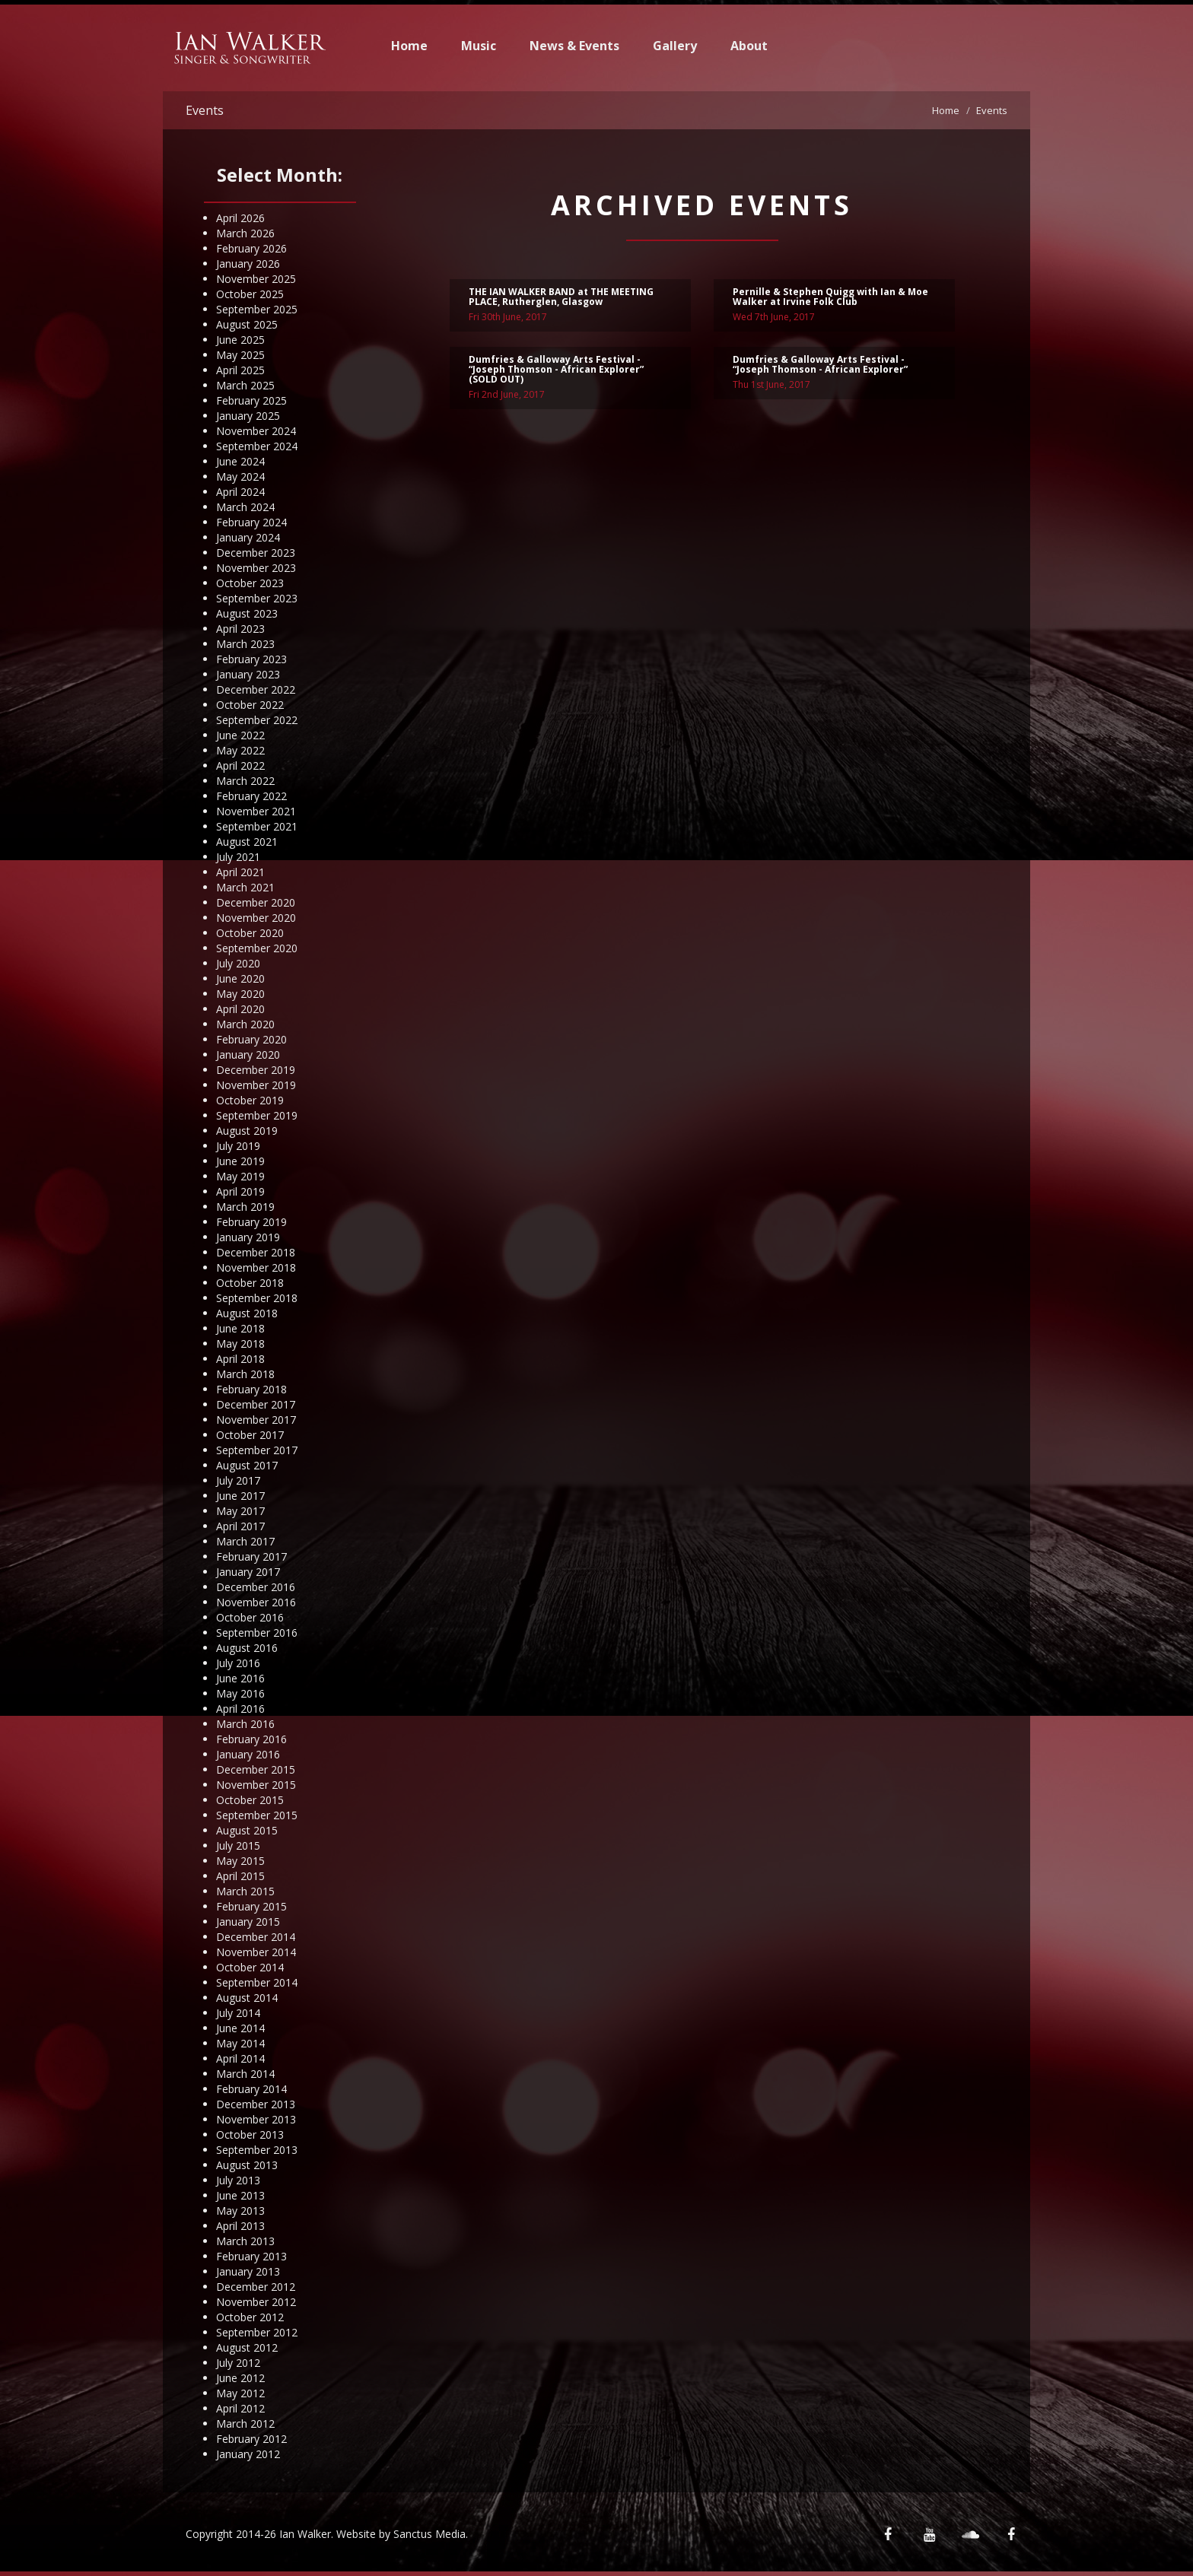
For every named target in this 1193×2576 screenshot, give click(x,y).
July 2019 (238, 1146)
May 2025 (240, 355)
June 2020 (240, 978)
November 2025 (256, 279)
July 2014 (238, 2013)
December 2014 (255, 1937)
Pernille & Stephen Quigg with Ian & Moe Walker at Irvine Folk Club (830, 298)
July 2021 (238, 857)
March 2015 (245, 1891)
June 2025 (240, 339)
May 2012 (240, 2393)
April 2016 (240, 1708)
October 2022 (250, 704)
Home (409, 45)
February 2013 (251, 2256)
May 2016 (240, 1693)
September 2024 (256, 446)
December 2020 (255, 902)
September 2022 (256, 720)
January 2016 (248, 1754)
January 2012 (248, 2454)
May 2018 (240, 1343)
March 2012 (245, 2423)
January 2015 (248, 1921)
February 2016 (251, 1739)
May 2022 (240, 750)
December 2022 (255, 689)
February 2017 (251, 1556)
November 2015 (256, 1784)
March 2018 (245, 1374)
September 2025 (256, 309)
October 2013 (250, 2134)
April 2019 (240, 1191)
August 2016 (247, 1648)
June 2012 (240, 2378)
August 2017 (247, 1465)
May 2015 (240, 1860)
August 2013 (247, 2165)
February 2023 (251, 659)
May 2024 (240, 476)
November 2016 (256, 1602)
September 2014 (256, 1982)
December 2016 (255, 1587)
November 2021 (256, 811)
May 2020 (240, 993)
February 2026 (251, 248)
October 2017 (250, 1435)
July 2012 (238, 2362)
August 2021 (247, 841)
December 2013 (255, 2104)
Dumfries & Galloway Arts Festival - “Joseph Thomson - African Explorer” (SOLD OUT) (556, 372)
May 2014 (240, 2043)
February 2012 (251, 2438)
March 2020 (245, 1024)
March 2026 (245, 233)
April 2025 (240, 370)
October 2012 (250, 2317)
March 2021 (245, 887)
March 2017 (245, 1541)
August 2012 (247, 2347)
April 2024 (240, 491)
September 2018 (256, 1298)
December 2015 (255, 1769)
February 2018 (251, 1389)
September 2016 (256, 1632)
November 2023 (256, 568)
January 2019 (248, 1237)
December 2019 (255, 1069)
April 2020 (240, 1009)
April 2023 (240, 628)
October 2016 (250, 1617)
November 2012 (256, 2302)
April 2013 (240, 2226)
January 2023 (248, 674)
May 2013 (240, 2210)
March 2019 (245, 1206)
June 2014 (240, 2028)
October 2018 (250, 1282)
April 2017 (240, 1526)
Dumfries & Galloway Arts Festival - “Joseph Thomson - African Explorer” (820, 366)
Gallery (675, 45)
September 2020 (256, 948)
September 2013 (256, 2149)
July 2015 (238, 1845)
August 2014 (247, 1997)
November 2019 (256, 1085)
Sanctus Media (429, 2534)
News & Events (574, 45)
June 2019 (240, 1161)
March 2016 (245, 1724)
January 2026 (248, 263)
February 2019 (251, 1222)
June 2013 (240, 2195)
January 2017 (248, 1571)
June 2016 (240, 1678)
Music (478, 45)
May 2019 (240, 1176)
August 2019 (247, 1130)
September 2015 (256, 1815)
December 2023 (255, 552)
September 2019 (256, 1115)
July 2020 (238, 963)
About (749, 45)
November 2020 (256, 917)
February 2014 (251, 2089)
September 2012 (256, 2332)
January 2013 (248, 2271)
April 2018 (240, 1359)
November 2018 (256, 1267)
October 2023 (250, 583)
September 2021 (256, 826)
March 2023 (245, 644)
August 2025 (247, 324)
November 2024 (256, 431)
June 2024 (240, 461)
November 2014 (256, 1952)
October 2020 (250, 933)
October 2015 (250, 1800)
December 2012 (255, 2286)
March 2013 (245, 2241)
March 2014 (245, 2073)
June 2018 (240, 1328)
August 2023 (247, 613)
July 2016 (238, 1663)
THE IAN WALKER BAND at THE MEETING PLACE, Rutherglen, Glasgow (561, 298)
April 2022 (240, 765)
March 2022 (245, 780)
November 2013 (256, 2119)
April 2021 (240, 872)
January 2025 (248, 415)
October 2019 (250, 1100)
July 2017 (238, 1480)
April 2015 (240, 1876)
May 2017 (240, 1511)
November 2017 (256, 1419)
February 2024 (251, 522)
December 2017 (255, 1404)
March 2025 (245, 385)
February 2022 (251, 796)
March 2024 (245, 507)
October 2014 (250, 1967)
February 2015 (251, 1906)
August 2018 (247, 1313)
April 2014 (240, 2058)
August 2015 (247, 1830)
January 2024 (248, 537)
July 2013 (238, 2180)
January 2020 (248, 1054)
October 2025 (250, 294)
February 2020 (251, 1039)
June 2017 (240, 1495)
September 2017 (256, 1450)
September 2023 (256, 598)
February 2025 (251, 400)
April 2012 (240, 2408)
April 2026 (240, 218)
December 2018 (255, 1252)
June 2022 (240, 735)
